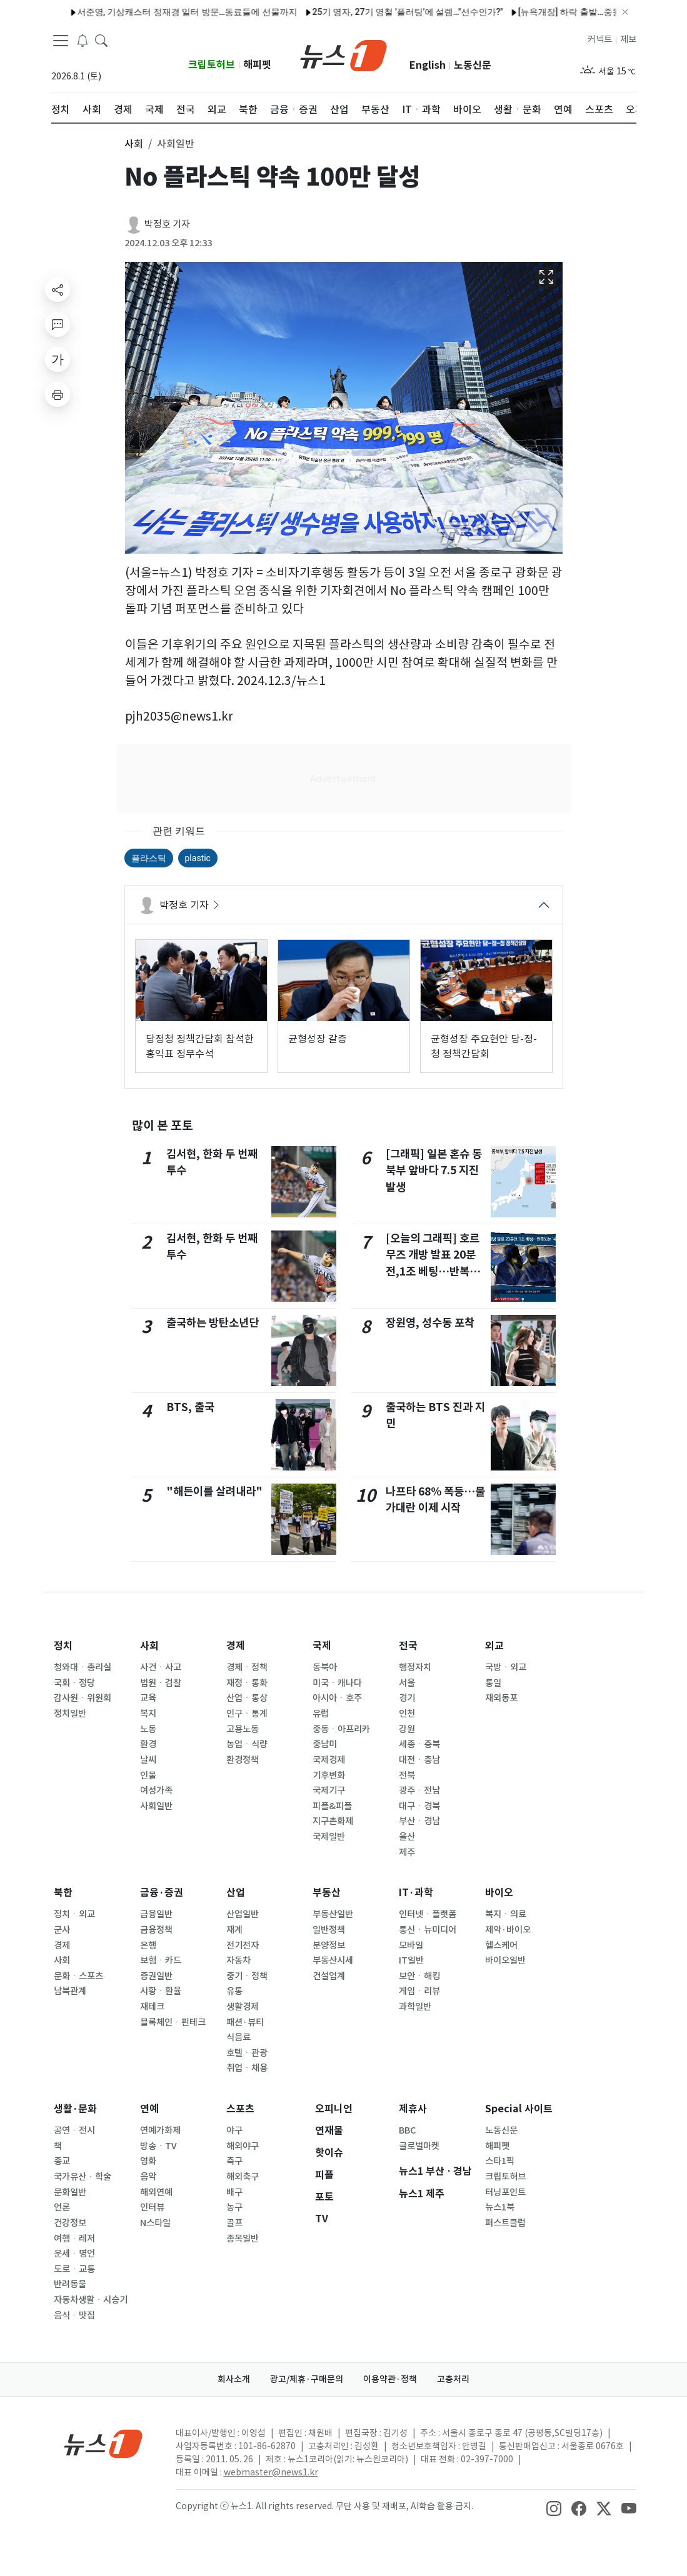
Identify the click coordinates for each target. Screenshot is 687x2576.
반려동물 (70, 2284)
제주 (407, 1852)
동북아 (325, 1667)
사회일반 (156, 1806)
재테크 (152, 2006)
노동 (148, 1729)
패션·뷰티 (245, 2022)
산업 (235, 1892)
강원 (407, 1729)
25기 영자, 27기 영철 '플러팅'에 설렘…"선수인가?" (366, 12)
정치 (63, 1645)
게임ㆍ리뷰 (419, 1991)
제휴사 (413, 2108)
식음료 (238, 2037)
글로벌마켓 (419, 2146)
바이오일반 (505, 1960)
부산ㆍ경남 (419, 1821)
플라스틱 (148, 858)
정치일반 (70, 1713)
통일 (493, 1683)
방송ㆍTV (158, 2146)
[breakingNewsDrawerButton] (82, 40)
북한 (63, 1892)
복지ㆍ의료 (505, 1914)
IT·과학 (416, 1892)
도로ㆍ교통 (74, 2269)
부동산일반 (333, 1914)
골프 (234, 2223)
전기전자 (242, 1945)
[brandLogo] (343, 54)
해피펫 (257, 64)
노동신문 (472, 65)
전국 (408, 1645)
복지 (148, 1713)
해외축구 (242, 2176)
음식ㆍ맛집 (74, 2315)
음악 (148, 2176)
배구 (234, 2192)
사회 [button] (133, 143)
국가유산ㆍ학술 (82, 2176)
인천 (407, 1713)
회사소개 (234, 2379)
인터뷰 (152, 2207)
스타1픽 (499, 2161)
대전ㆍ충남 (419, 1759)
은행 (148, 1945)
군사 (62, 1929)
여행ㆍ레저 (74, 2238)
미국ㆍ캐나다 (337, 1683)
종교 (62, 2161)
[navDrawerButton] (60, 41)
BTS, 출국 (190, 1407)
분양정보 (329, 1945)
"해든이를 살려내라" (214, 1491)
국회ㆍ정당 (74, 1683)
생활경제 (242, 2006)
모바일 (411, 1945)
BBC (407, 2130)
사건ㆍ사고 (160, 1667)
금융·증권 (161, 1892)
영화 (148, 2161)
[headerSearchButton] (101, 40)
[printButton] (57, 394)
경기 (407, 1698)
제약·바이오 (508, 1929)
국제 (322, 1645)
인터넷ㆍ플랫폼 (427, 1914)
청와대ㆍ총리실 (82, 1667)
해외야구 (242, 2146)
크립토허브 (211, 64)
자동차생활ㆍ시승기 (91, 2299)
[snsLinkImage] (553, 2507)
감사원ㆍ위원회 (82, 1698)
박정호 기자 (167, 224)
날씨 (148, 1759)
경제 (235, 1645)
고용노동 (242, 1729)
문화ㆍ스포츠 (78, 1976)
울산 (407, 1836)
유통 (234, 1991)
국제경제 (329, 1759)
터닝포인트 (505, 2192)
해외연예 (156, 2192)
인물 (148, 1775)
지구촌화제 (333, 1821)
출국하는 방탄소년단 (212, 1322)
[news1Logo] (103, 2443)
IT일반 (411, 1960)
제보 (628, 39)
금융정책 (156, 1929)
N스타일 (155, 2223)
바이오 (499, 1892)
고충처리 (453, 2379)
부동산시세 (333, 1960)
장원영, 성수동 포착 (430, 1322)
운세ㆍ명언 (74, 2253)
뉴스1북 (499, 2207)
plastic (198, 858)
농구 (234, 2207)
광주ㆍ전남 (419, 1790)
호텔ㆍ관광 (247, 2053)
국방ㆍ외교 (505, 1667)
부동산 (327, 1892)
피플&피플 (332, 1806)
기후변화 (329, 1775)
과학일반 (415, 2006)
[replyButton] (57, 324)
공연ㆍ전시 (74, 2130)
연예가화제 (160, 2130)
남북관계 (70, 1991)
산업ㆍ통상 (247, 1698)
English (427, 65)
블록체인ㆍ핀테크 (173, 2022)
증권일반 (156, 1976)
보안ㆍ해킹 (419, 1976)
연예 (149, 2108)
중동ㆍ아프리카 (341, 1729)
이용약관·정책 (390, 2379)
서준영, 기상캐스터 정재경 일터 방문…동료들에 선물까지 (146, 12)
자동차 (238, 1960)
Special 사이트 (519, 2108)
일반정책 (329, 1929)
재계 (234, 1929)
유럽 (321, 1713)
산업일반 (242, 1914)
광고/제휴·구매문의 (306, 2379)
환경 (148, 1744)
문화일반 (70, 2192)
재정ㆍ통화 (247, 1683)
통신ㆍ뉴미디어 (427, 1929)
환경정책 (242, 1759)
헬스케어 (501, 1945)
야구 (234, 2130)
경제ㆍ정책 (247, 1667)
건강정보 (70, 2223)
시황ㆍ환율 (160, 1991)
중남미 (325, 1744)
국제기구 (329, 1790)
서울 (407, 1683)
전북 (407, 1775)
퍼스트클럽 (505, 2223)
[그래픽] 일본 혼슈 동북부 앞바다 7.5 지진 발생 (434, 1170)
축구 (234, 2161)
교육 (148, 1698)
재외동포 (501, 1698)
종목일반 (242, 2238)
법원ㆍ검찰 (160, 1683)
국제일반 (329, 1836)
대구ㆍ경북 (419, 1806)
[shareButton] (57, 289)
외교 (494, 1645)
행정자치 (415, 1667)
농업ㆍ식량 (247, 1744)
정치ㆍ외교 (74, 1914)
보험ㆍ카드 (160, 1960)
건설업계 (329, 1976)
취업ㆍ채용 (247, 2068)
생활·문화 (75, 2108)
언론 (62, 2207)
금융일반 (156, 1914)
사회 (149, 1645)
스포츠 (240, 2108)
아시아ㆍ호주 (337, 1698)
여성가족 (156, 1790)
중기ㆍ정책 (247, 1976)
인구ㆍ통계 (247, 1713)
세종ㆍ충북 (419, 1744)
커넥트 (600, 39)
